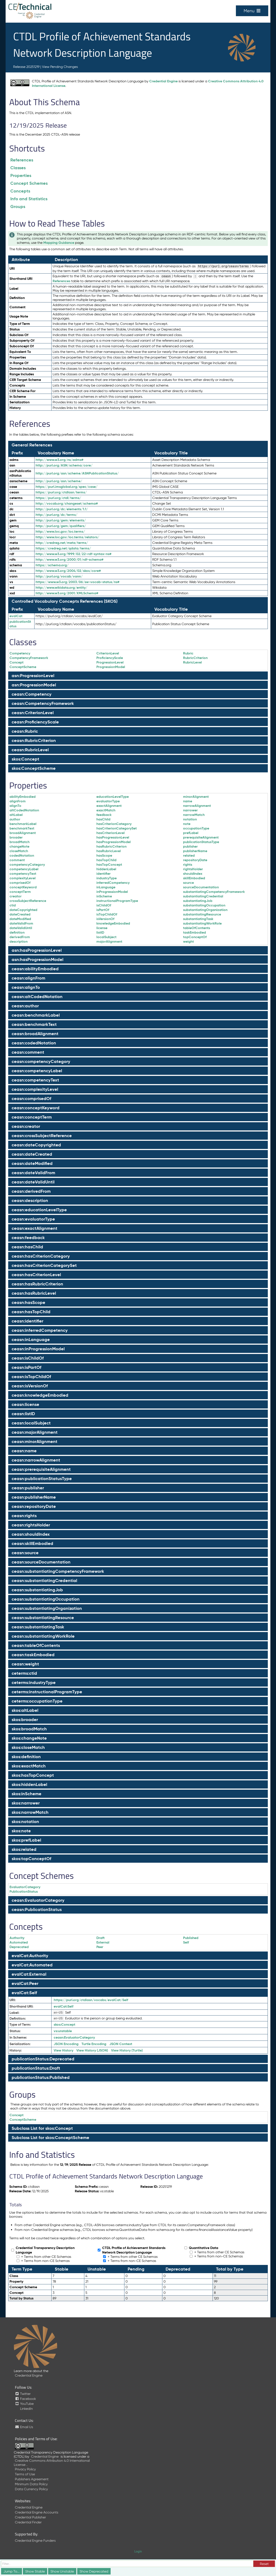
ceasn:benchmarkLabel (36, 1015)
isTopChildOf (106, 914)
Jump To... (11, 2571)
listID (100, 932)
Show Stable (35, 2571)
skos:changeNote (29, 1738)
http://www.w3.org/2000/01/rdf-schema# (70, 559)
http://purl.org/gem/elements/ (61, 520)
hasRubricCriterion (111, 846)
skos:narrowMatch (30, 1812)
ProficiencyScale (109, 658)
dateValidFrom (21, 923)
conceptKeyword (23, 887)
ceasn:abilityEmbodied (35, 969)
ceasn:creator (26, 1126)
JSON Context (120, 2044)
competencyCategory (27, 864)
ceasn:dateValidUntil (33, 1182)
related (189, 855)
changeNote (19, 846)
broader (16, 837)
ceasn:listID (23, 1413)
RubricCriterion (195, 658)
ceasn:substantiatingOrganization (47, 1608)
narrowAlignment (197, 805)
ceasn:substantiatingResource (43, 1617)
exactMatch (105, 810)
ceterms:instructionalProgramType (47, 1692)
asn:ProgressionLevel (33, 675)
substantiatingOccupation (204, 905)
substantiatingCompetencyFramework (214, 891)
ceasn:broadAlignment (35, 1033)
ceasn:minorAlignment (34, 1441)
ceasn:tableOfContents (36, 1645)
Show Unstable (62, 2571)
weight (188, 941)
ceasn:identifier (27, 1321)
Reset (264, 2564)
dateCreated (19, 914)
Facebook (25, 2399)
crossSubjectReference (27, 900)
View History (63, 2050)
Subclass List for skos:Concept (42, 2128)
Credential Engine (163, 81)
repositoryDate (195, 860)
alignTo (15, 805)
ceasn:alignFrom (28, 978)
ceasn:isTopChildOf (31, 1376)
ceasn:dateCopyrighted (36, 1145)
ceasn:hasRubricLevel (34, 1293)
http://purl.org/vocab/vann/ (59, 576)
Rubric (188, 653)
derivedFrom (19, 937)
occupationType (196, 828)
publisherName (195, 851)
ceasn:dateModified (32, 1163)
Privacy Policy (25, 2469)
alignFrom (17, 801)
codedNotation (21, 855)
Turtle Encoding (94, 2044)
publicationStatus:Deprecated (43, 2059)
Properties (20, 175)
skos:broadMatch (29, 1729)
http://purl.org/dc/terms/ (56, 514)
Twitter (23, 2394)
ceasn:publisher (28, 1488)
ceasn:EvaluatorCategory (38, 1900)
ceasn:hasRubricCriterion (37, 1284)
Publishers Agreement (32, 2479)
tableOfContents (196, 928)
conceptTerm (20, 891)
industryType (106, 878)
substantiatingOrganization (205, 910)
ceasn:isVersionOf (30, 1386)
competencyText (22, 873)
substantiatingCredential (203, 896)
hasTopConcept (109, 864)
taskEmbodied (194, 932)
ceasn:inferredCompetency (40, 1330)
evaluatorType (108, 801)
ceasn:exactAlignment (34, 1228)
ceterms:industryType (34, 1682)
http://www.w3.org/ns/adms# (59, 459)
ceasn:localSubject (31, 1423)
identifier (103, 873)
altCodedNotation (24, 810)
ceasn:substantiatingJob (37, 1590)
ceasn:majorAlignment (35, 1432)
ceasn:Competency (32, 694)
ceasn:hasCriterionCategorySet (44, 1265)
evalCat (15, 616)
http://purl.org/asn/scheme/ (59, 481)
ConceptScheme (22, 667)
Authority (16, 1938)
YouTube (24, 2404)
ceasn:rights (24, 1515)
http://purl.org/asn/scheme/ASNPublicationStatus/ (77, 473)
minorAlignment (196, 796)
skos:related (24, 1849)
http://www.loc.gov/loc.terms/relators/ (67, 537)
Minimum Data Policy (31, 2484)
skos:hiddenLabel (29, 1784)
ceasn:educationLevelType (39, 1210)
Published (190, 1938)
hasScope (104, 855)
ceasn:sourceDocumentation (41, 1562)
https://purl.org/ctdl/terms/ (58, 498)
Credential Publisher (30, 2517)
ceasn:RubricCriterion (34, 740)
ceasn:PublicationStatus (37, 1909)
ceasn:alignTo (26, 987)
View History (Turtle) (127, 2050)
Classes (18, 168)
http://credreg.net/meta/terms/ (62, 542)
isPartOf (102, 910)
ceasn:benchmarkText (34, 1024)
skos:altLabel (25, 1710)
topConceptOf (195, 937)
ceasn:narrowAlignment (36, 1460)
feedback (103, 814)
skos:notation (25, 1821)
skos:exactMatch (29, 1766)
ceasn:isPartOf (26, 1367)
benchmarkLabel (22, 824)
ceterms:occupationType (37, 1701)
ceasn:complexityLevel (35, 1089)
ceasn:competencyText (35, 1080)
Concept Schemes (29, 183)
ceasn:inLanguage (31, 1339)
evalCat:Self (24, 1992)
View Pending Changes (60, 67)
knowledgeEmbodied (113, 923)
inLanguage (105, 887)
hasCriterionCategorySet (116, 828)
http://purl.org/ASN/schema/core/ (64, 465)
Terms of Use (25, 2474)
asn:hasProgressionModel (37, 959)
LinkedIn (26, 2409)
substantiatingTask (198, 919)
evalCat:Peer (25, 1983)
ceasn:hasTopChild (31, 1312)
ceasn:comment (28, 1052)
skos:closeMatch (28, 1747)
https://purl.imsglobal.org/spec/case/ (66, 486)
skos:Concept (25, 759)
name (187, 801)
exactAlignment (109, 805)
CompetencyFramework (28, 658)
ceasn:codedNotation (34, 1043)
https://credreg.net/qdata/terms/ (63, 548)
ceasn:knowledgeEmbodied (40, 1395)
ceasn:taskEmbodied (33, 1654)
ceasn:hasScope (28, 1302)
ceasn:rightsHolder (31, 1525)
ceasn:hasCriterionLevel (36, 1274)
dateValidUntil (20, 928)
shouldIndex (192, 873)
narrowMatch (194, 814)
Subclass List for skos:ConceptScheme (50, 2137)
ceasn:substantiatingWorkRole (43, 1636)
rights (187, 864)
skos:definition (26, 1756)
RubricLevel (192, 662)
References (21, 160)
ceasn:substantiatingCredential (44, 1580)
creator (15, 896)
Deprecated (19, 1947)
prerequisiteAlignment (201, 837)
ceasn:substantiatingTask (38, 1627)
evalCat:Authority (30, 1955)
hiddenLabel (106, 869)
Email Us (24, 2427)
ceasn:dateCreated (32, 1154)
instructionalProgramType (117, 900)
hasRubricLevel (108, 851)
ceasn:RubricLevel (30, 750)
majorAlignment (109, 941)
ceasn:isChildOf (28, 1358)
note (186, 824)
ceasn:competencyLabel (37, 1071)
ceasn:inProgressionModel (38, 1349)
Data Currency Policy (31, 2489)
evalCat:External (29, 1974)
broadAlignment (22, 833)
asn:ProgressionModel (34, 685)
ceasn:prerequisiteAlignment (41, 1469)
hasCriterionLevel (110, 833)
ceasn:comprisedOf (31, 1098)
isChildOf (103, 905)
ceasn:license (25, 1404)
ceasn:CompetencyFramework (43, 703)
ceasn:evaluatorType (33, 1219)
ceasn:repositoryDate (34, 1506)
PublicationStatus (23, 1891)
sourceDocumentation (201, 887)
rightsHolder (193, 869)
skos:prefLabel (26, 1840)
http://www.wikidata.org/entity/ (61, 587)
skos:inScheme (26, 1794)
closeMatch (18, 851)
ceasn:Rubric (25, 731)
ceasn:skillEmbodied (32, 1543)
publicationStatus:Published (41, 2077)
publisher (190, 846)
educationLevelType (112, 796)
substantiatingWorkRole (202, 923)
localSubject (106, 937)
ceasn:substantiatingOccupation (46, 1599)
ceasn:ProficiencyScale (35, 722)
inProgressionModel (112, 891)
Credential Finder (28, 2522)
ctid (12, 905)
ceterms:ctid (24, 1673)
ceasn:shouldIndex (31, 1534)
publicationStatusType (201, 842)
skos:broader (25, 1719)
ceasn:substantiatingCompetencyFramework (58, 1571)
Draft (100, 1938)
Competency (19, 653)
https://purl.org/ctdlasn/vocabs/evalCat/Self (91, 2000)
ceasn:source (25, 1553)
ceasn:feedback (28, 1237)
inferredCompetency (113, 882)
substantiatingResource (202, 914)
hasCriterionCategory (114, 824)
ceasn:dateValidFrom (33, 1172)
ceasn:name (24, 1451)
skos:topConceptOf (31, 1858)
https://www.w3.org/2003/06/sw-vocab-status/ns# (77, 582)
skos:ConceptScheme (34, 768)
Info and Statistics (28, 199)
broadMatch (19, 842)
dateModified (20, 919)
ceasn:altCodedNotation (37, 996)
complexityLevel (22, 878)
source (188, 882)
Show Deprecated (94, 2571)
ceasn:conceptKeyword (36, 1108)
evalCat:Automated (32, 1965)
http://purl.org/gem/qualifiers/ (61, 526)
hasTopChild (106, 860)
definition (17, 932)
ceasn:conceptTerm (32, 1117)
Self (186, 1942)
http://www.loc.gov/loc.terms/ (60, 531)
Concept (16, 662)
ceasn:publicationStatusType (42, 1478)
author (14, 819)
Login (138, 2551)
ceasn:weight (25, 1664)
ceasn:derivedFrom (31, 1191)
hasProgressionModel (113, 842)
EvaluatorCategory (24, 1887)
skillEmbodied (194, 878)
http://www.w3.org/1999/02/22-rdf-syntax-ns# (73, 554)
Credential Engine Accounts (36, 2512)
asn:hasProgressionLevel (37, 950)
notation (190, 819)
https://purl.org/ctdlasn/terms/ (61, 492)
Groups (17, 206)
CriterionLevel (107, 653)
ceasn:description (30, 1200)
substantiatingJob (197, 900)
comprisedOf (19, 882)
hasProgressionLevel (112, 837)
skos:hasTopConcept (33, 1775)
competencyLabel (23, 869)
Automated (18, 1942)
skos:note (21, 1831)
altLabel (16, 814)
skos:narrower (26, 1803)
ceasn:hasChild (27, 1247)
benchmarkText (21, 828)
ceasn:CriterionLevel (33, 712)
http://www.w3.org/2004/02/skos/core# (68, 570)
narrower (190, 810)
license (101, 928)
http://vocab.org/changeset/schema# (67, 503)
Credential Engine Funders (35, 2540)
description (18, 941)
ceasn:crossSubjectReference (42, 1135)
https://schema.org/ (52, 565)
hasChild (103, 819)
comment (17, 860)
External (102, 1942)
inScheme (104, 896)
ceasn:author (25, 1006)
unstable (63, 2031)
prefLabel (190, 833)
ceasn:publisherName (34, 1497)
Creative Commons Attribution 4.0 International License (52, 2463)
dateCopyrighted (23, 910)
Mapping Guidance (58, 242)
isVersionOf (105, 919)
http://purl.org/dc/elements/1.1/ (62, 509)
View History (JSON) (92, 2050)
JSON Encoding (66, 2044)
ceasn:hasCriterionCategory (41, 1256)
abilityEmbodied (22, 796)
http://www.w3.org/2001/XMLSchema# (67, 593)
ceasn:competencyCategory (41, 1061)
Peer (99, 1947)
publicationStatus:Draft (36, 2068)
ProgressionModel (110, 667)
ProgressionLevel (110, 662)
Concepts (20, 191)
